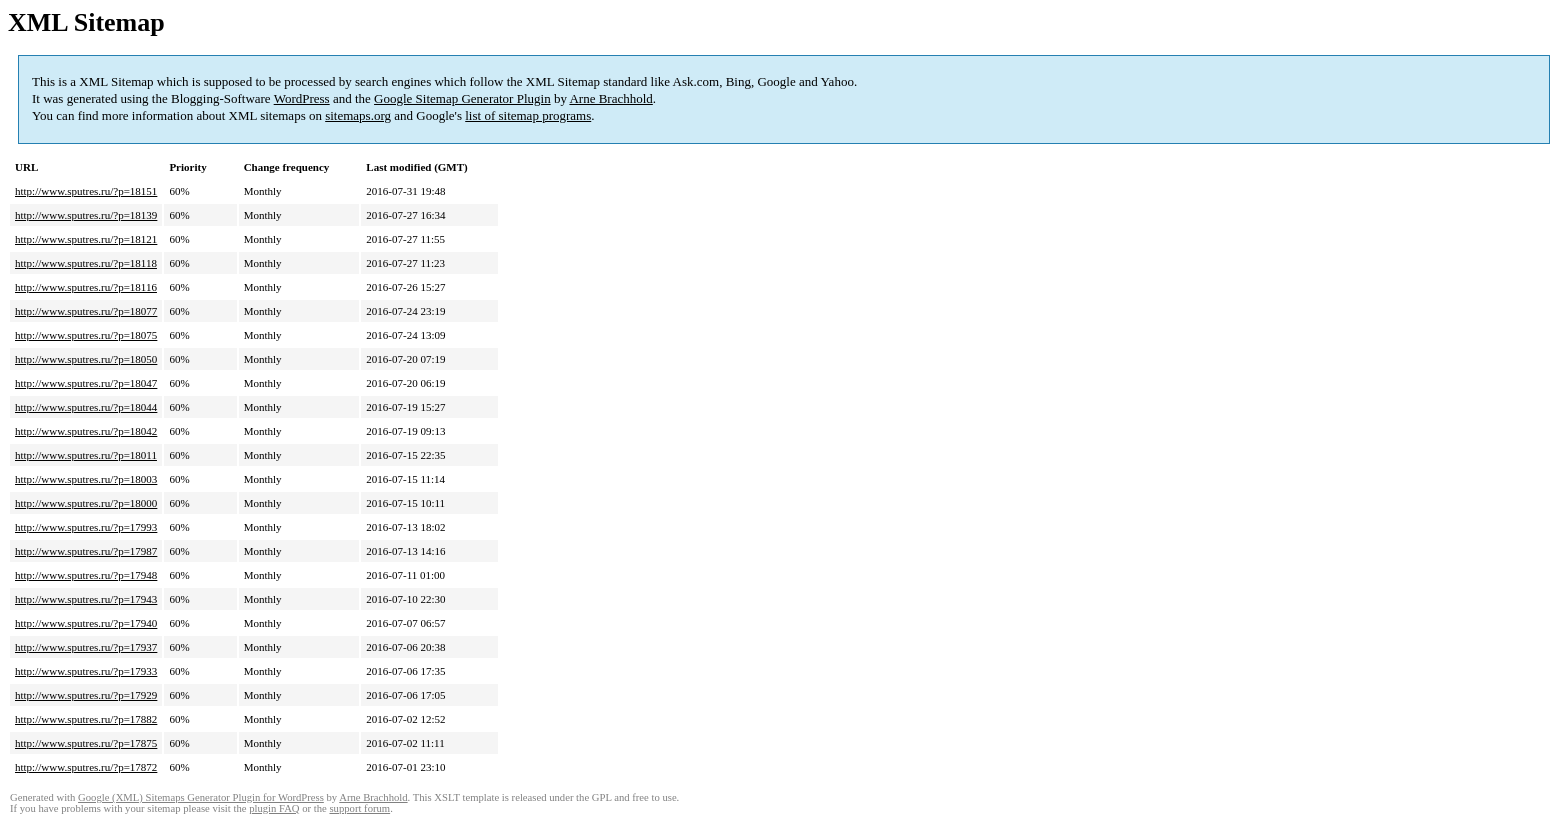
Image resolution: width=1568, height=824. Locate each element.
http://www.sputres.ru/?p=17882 (86, 719)
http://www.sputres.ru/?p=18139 (86, 215)
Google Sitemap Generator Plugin (462, 98)
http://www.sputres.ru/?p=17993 (86, 527)
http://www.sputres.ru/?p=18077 (86, 311)
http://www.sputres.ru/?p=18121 (86, 239)
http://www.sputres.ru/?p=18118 (86, 263)
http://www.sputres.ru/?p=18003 (86, 479)
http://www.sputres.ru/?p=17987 (86, 551)
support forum (359, 808)
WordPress (302, 98)
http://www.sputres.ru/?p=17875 (86, 743)
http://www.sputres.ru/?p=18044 (86, 407)
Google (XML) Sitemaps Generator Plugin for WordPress (201, 797)
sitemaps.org (358, 115)
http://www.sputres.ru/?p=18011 (86, 455)
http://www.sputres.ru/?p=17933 (86, 671)
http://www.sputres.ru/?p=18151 (86, 191)
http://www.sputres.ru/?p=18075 (86, 335)
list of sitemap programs (528, 115)
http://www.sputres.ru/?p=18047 (86, 383)
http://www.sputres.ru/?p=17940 (86, 623)
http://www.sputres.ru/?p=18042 (86, 431)
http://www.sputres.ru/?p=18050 (86, 359)
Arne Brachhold (610, 98)
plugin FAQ (274, 808)
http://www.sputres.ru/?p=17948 (86, 575)
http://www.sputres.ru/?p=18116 (86, 287)
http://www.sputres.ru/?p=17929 (86, 695)
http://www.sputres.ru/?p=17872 (86, 767)
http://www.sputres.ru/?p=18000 (86, 503)
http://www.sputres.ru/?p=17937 (86, 647)
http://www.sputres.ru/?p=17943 (86, 599)
